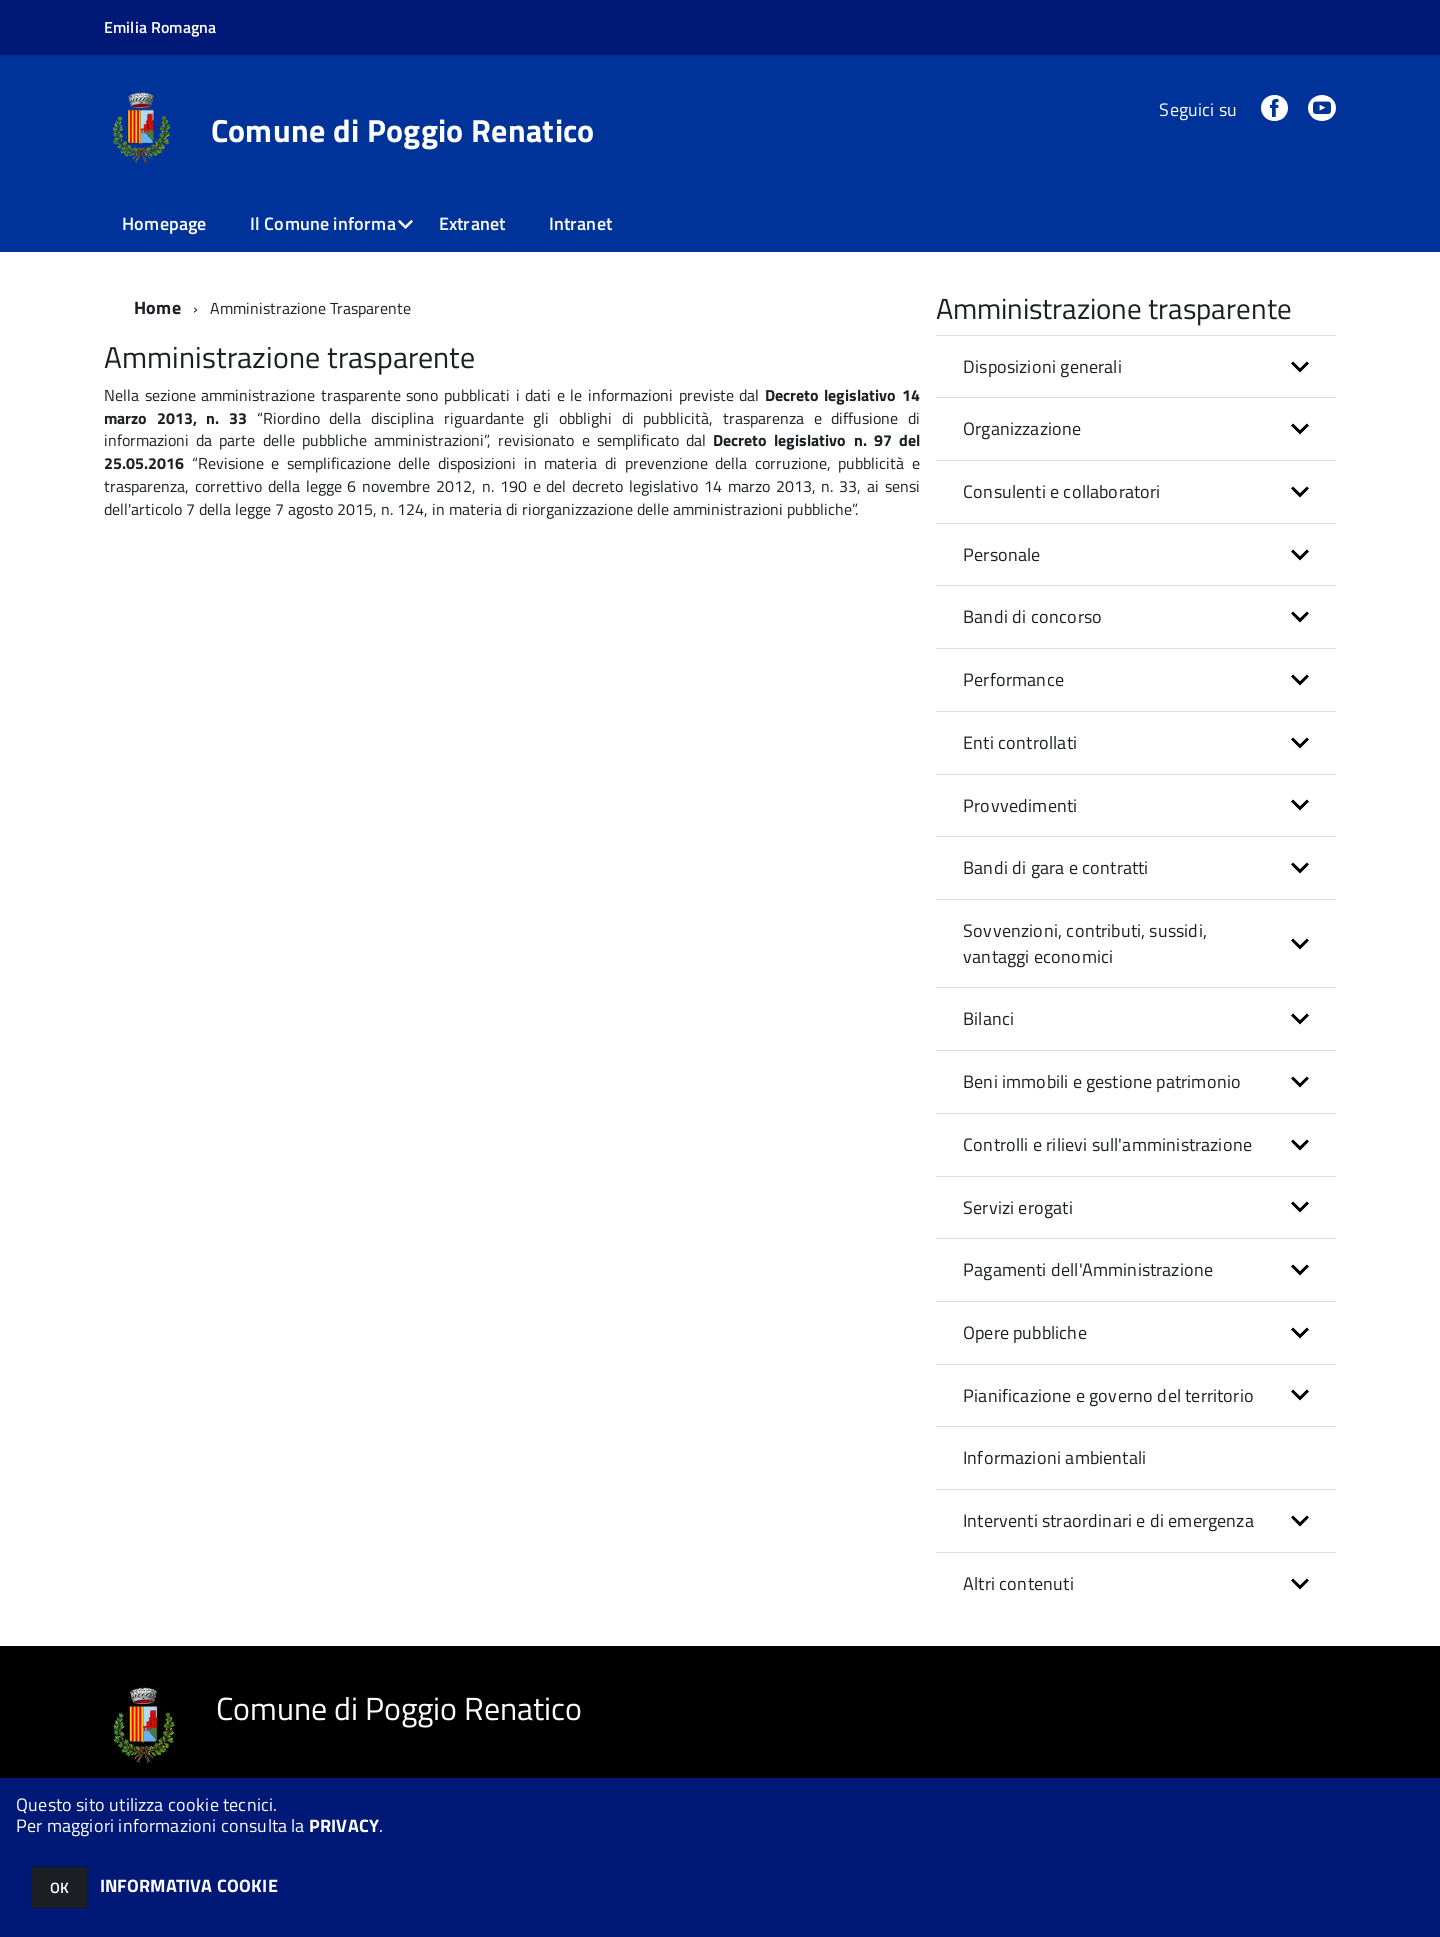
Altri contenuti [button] (1018, 1583)
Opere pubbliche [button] (1025, 1332)
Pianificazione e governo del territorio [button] (1108, 1395)
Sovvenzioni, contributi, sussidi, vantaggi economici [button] (1085, 943)
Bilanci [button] (988, 1018)
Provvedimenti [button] (1020, 805)
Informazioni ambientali (1054, 1457)
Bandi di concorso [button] (1032, 616)
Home (157, 307)
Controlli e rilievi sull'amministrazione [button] (1107, 1144)
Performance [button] (1013, 679)
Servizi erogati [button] (1018, 1207)
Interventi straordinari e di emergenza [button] (1108, 1520)
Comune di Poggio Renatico (403, 130)
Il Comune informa (323, 223)
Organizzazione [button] (1022, 428)
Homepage (164, 223)
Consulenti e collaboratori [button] (1062, 491)
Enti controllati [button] (1020, 742)
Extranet (472, 223)
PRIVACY (344, 1825)
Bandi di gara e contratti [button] (1056, 867)
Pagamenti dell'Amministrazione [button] (1088, 1269)
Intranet (580, 223)
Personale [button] (1002, 554)
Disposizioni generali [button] (1042, 366)
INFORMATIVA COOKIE (189, 1885)
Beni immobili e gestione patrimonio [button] (1102, 1081)
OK (59, 1887)
